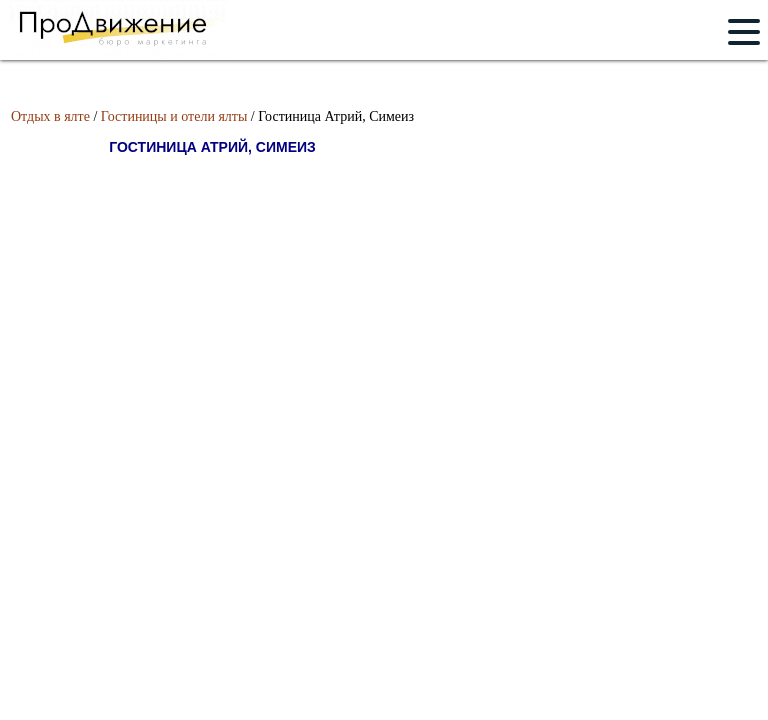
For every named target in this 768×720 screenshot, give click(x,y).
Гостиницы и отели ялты (174, 116)
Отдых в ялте (50, 116)
